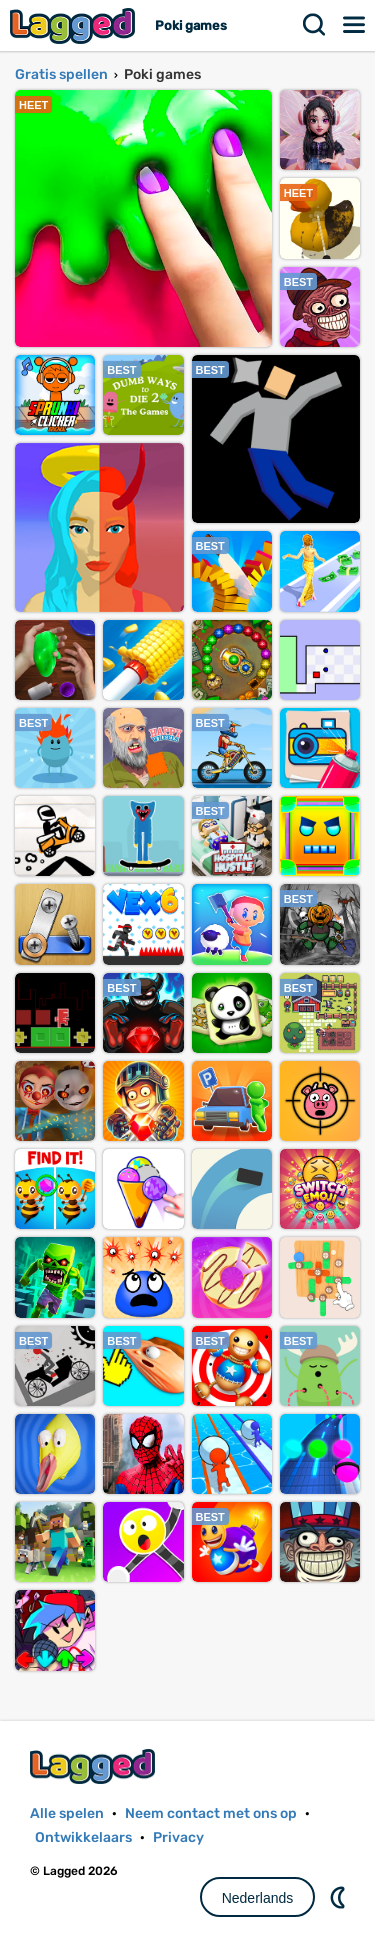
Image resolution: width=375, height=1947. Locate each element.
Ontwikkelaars (83, 1837)
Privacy (178, 1837)
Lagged (75, 25)
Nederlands (258, 1898)
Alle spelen (67, 1813)
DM (340, 1897)
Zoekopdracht (315, 25)
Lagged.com (95, 1766)
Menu (355, 25)
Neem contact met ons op (211, 1813)
